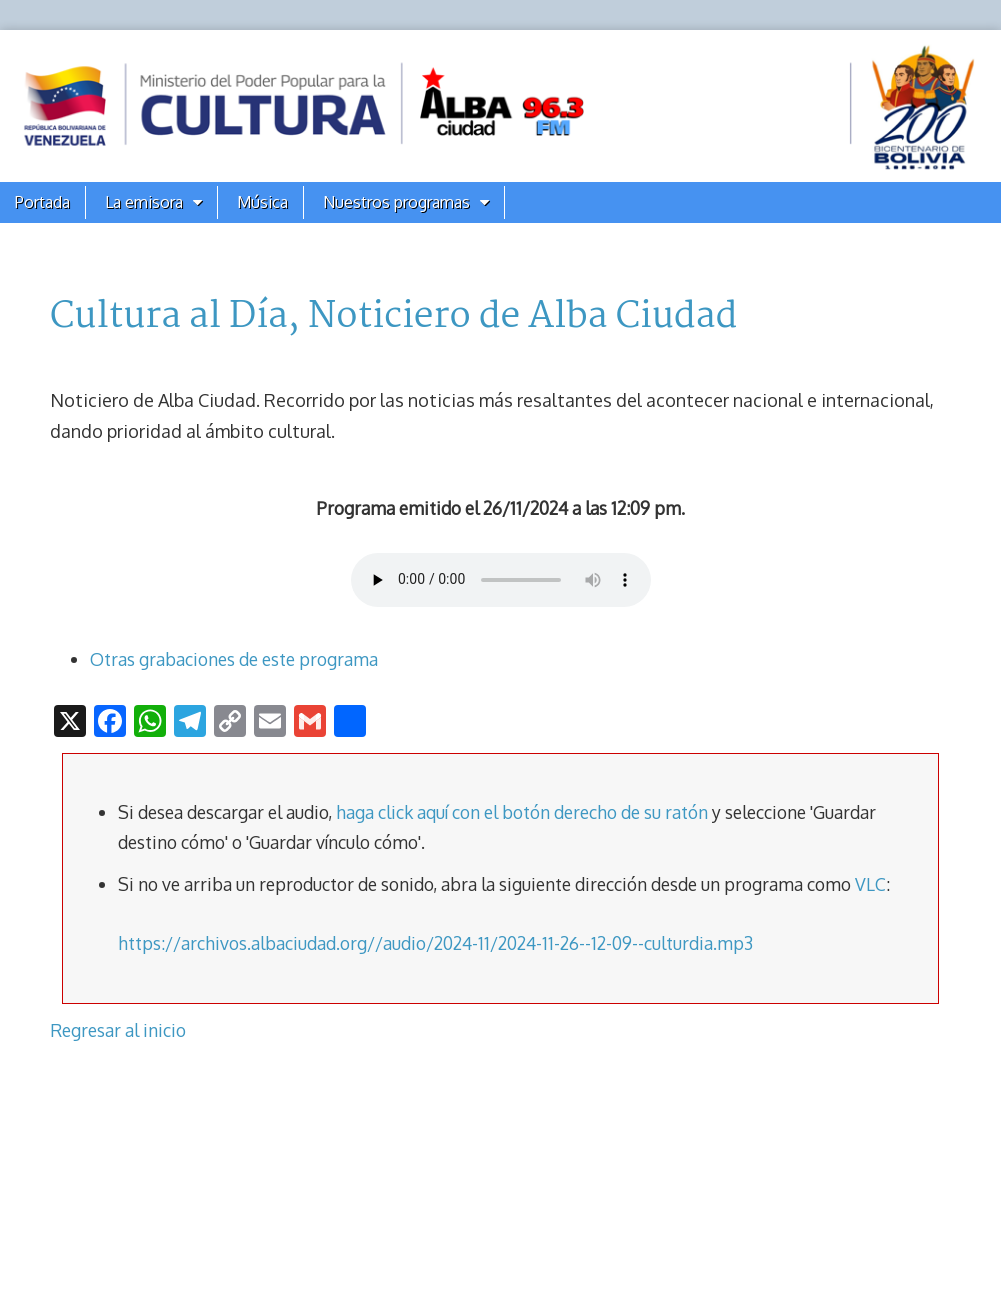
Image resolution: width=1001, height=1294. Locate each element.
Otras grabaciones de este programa (234, 659)
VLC (870, 884)
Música (262, 202)
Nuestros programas (396, 202)
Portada (42, 202)
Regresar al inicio (118, 1030)
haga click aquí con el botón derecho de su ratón (522, 812)
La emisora (144, 202)
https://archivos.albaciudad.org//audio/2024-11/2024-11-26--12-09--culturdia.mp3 (435, 943)
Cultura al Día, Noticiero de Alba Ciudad (393, 317)
